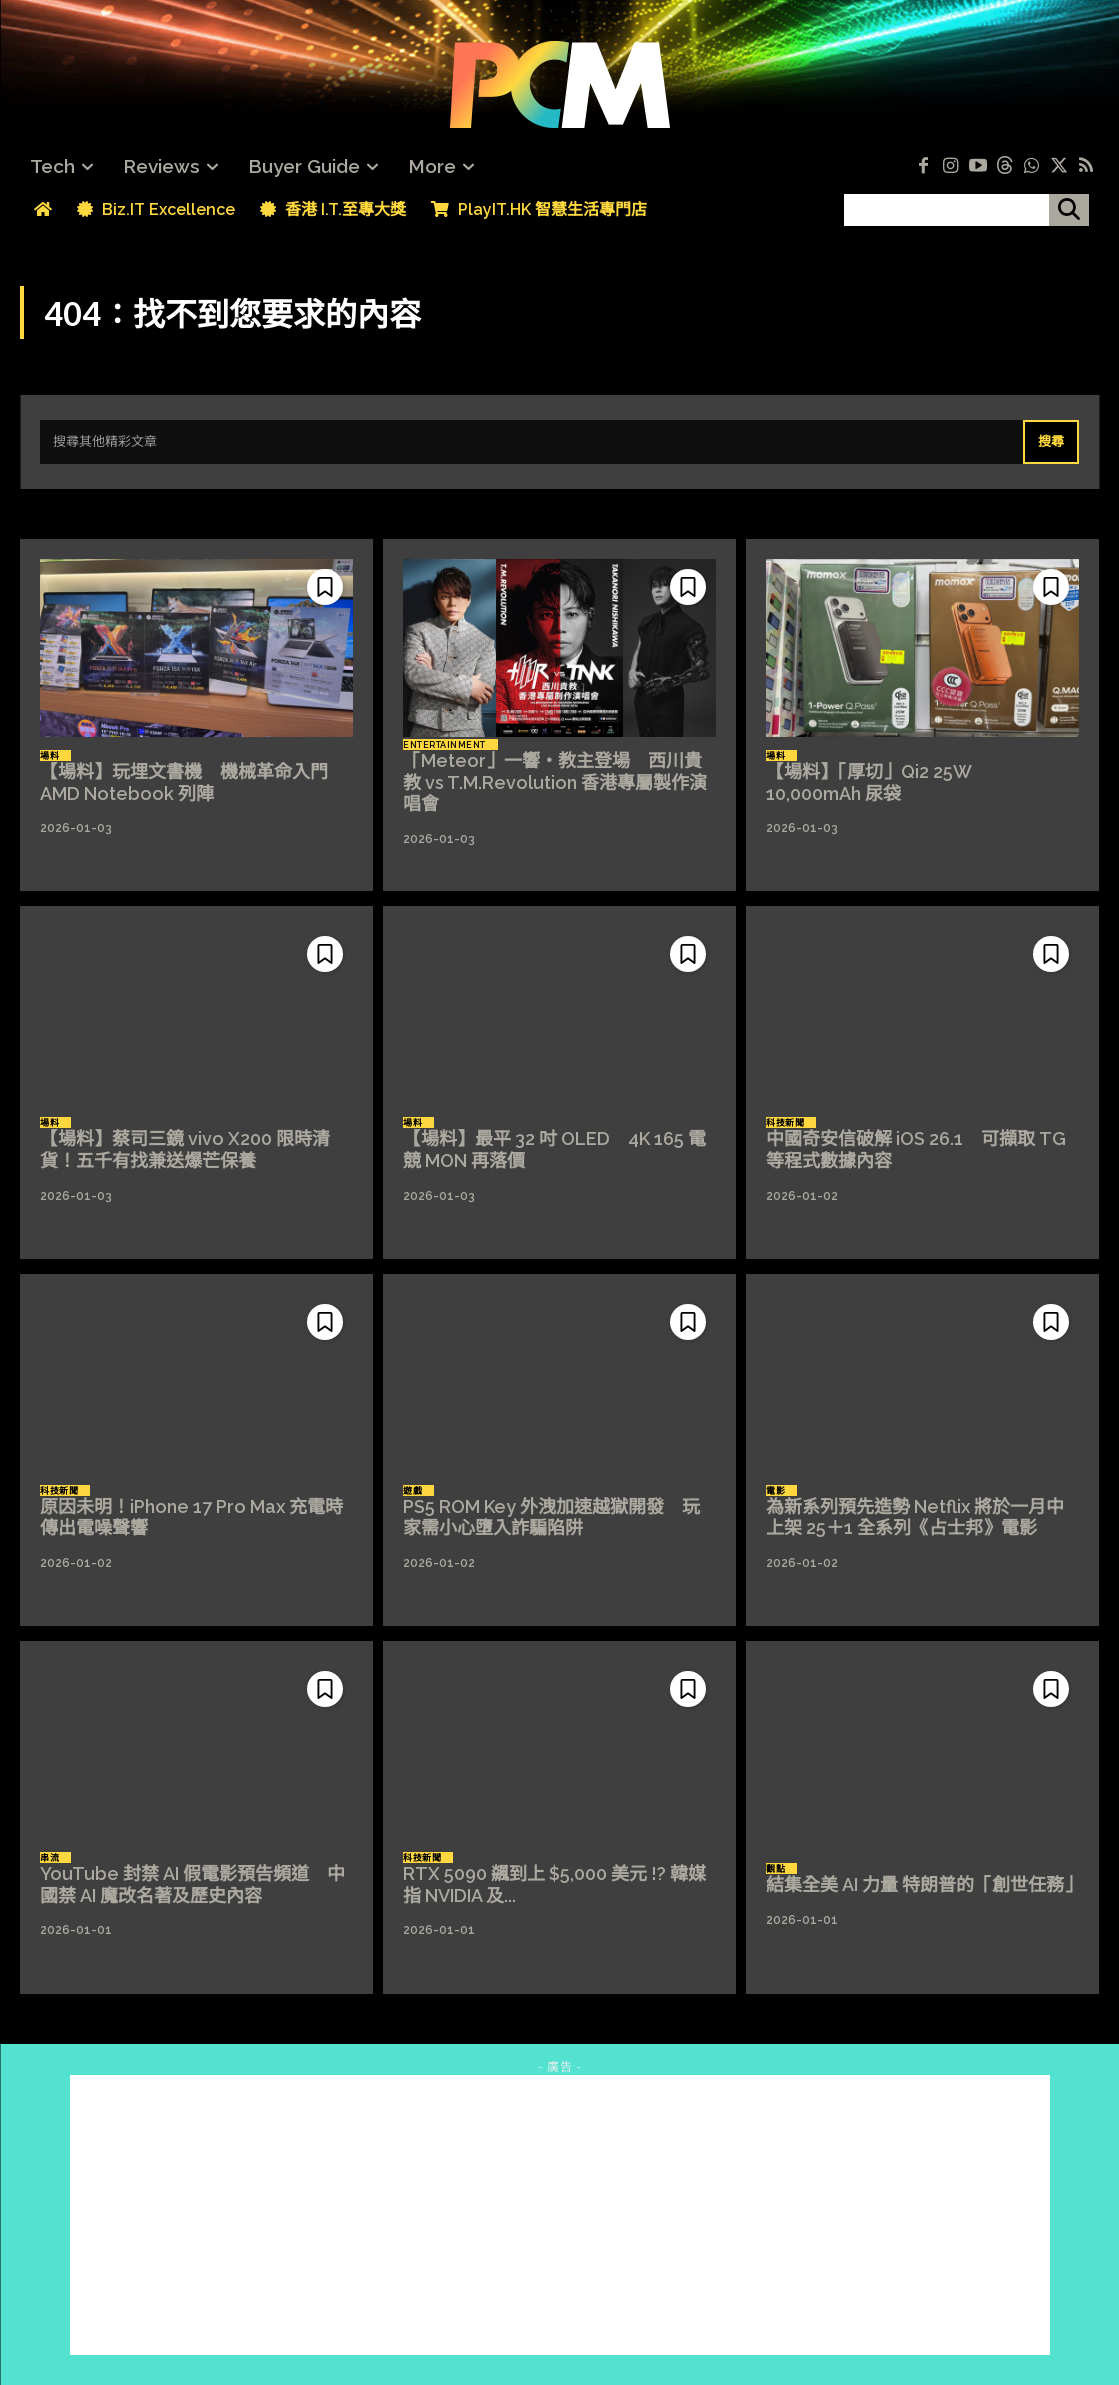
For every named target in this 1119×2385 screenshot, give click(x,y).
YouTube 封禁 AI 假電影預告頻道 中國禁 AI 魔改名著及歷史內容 (192, 1884)
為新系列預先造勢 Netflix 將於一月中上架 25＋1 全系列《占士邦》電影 (915, 1517)
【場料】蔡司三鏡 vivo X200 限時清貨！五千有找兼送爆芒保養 (185, 1149)
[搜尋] (1069, 210)
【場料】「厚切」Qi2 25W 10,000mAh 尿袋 (877, 782)
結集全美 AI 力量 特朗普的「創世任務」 (924, 1884)
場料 (49, 756)
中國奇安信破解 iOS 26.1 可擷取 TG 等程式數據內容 (916, 1149)
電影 (775, 1491)
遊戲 (412, 1491)
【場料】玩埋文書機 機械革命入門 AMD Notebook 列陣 (184, 782)
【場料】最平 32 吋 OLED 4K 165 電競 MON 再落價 (554, 1149)
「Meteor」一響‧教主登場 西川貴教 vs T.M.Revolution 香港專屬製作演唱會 (555, 782)
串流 (49, 1858)
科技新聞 (785, 1123)
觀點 (775, 1869)
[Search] (1051, 442)
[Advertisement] (560, 2215)
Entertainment (444, 745)
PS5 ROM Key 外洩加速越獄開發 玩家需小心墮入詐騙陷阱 (551, 1517)
